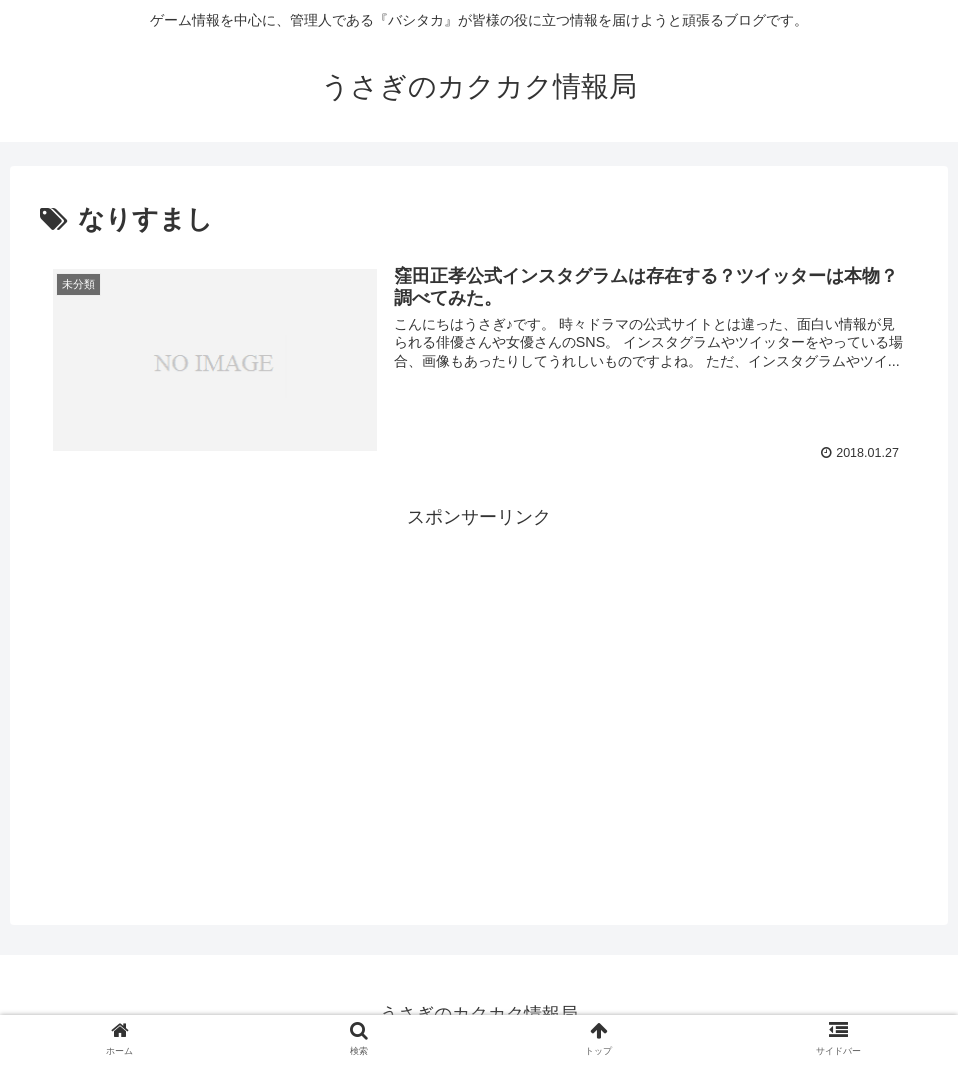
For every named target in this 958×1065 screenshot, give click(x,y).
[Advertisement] (479, 674)
